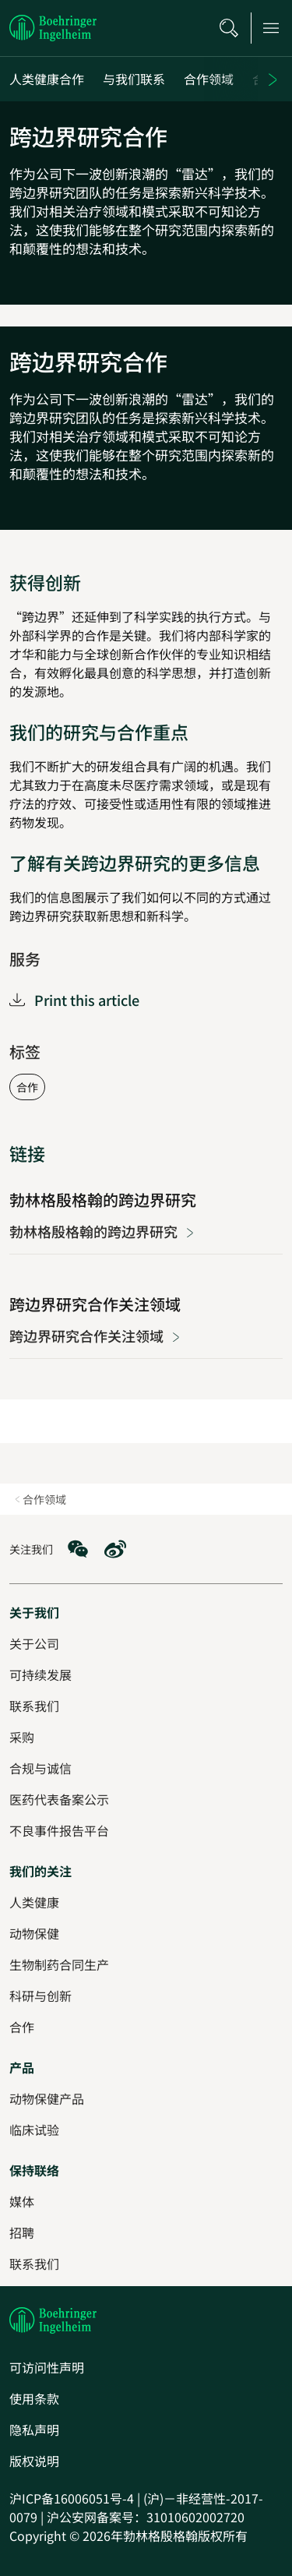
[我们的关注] (40, 1870)
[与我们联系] (134, 79)
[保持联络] (34, 2170)
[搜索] (229, 28)
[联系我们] (34, 2263)
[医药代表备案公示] (59, 1799)
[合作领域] (209, 79)
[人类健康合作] (46, 79)
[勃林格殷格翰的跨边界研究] (146, 1216)
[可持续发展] (40, 1674)
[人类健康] (34, 1902)
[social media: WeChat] (77, 1549)
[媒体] (21, 2201)
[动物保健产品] (46, 2098)
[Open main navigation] (271, 28)
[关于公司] (34, 1643)
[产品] (21, 2067)
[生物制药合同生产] (59, 1964)
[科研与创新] (40, 1995)
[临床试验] (34, 2129)
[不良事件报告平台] (59, 1830)
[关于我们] (34, 1612)
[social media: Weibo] (115, 1549)
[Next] (275, 79)
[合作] (21, 2026)
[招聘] (21, 2232)
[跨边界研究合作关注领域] (146, 1321)
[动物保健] (34, 1933)
